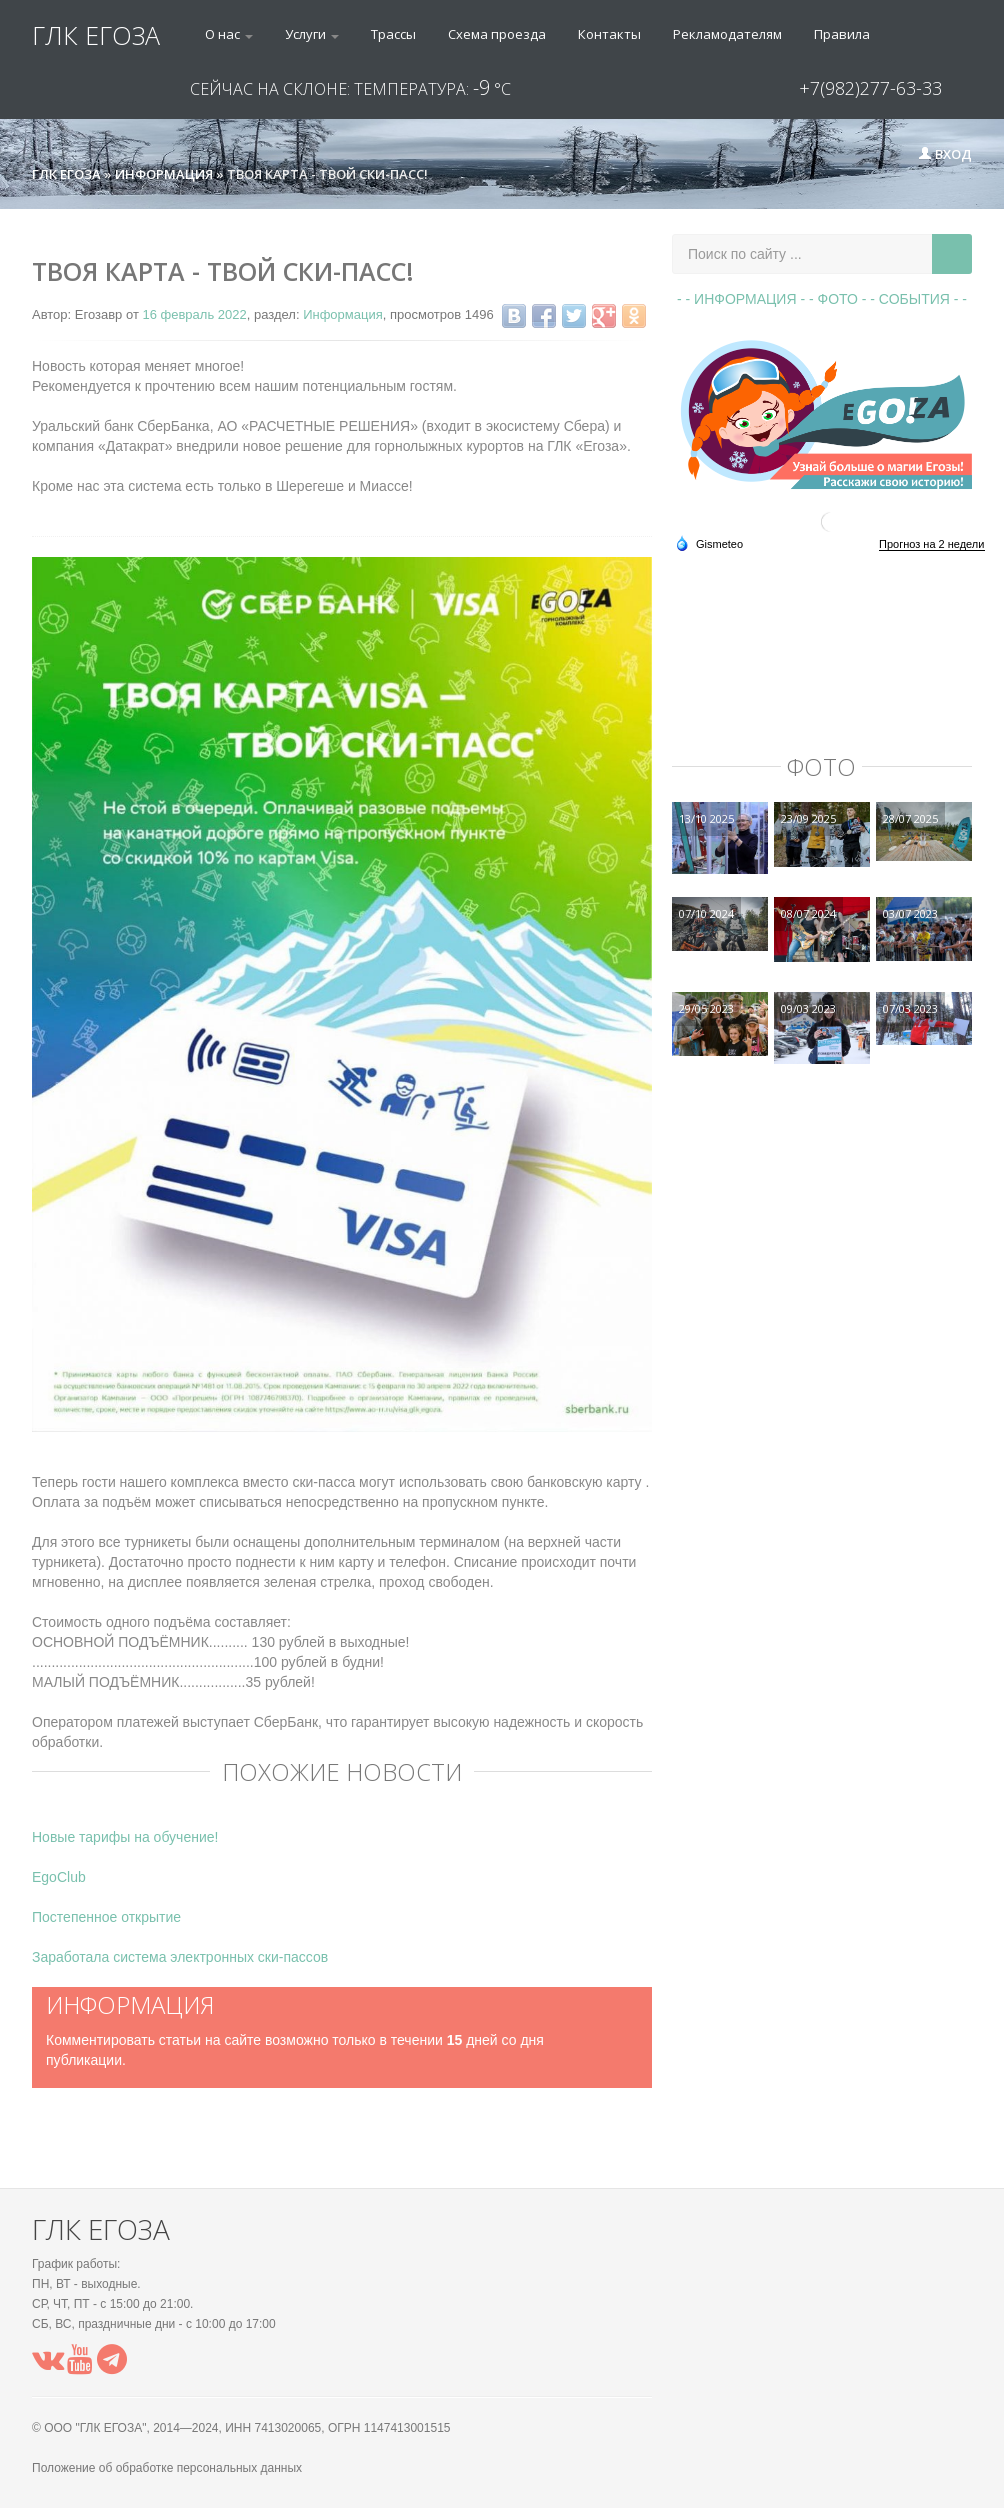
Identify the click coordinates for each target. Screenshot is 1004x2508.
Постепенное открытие (106, 1917)
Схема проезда (497, 34)
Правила (842, 34)
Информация (343, 314)
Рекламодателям (727, 34)
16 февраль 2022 (194, 314)
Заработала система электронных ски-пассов (180, 1957)
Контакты (609, 34)
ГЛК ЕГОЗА (96, 35)
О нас (229, 34)
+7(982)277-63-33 (870, 88)
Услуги (312, 34)
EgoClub (59, 1877)
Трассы (393, 34)
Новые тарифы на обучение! (125, 1837)
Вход (945, 154)
